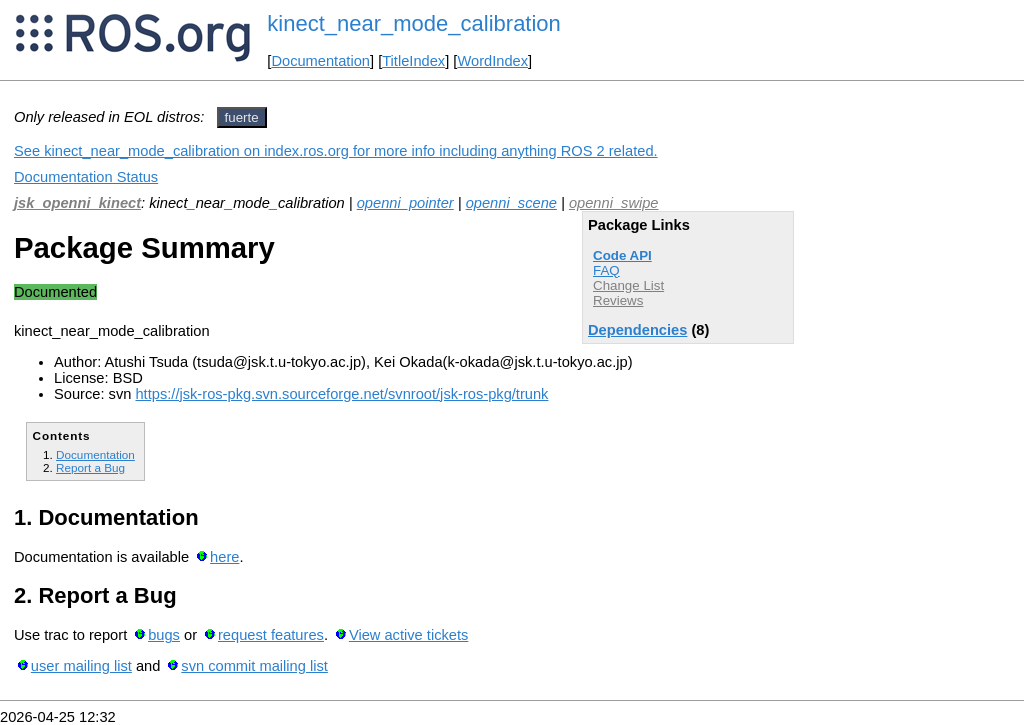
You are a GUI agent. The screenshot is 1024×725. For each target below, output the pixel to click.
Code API (622, 255)
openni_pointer (405, 203)
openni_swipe (614, 203)
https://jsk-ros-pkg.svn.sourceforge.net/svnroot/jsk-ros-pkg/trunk (341, 394)
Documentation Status (86, 177)
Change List (628, 285)
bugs (164, 635)
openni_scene (511, 203)
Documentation (320, 61)
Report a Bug (90, 467)
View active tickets (408, 635)
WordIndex (492, 61)
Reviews (618, 300)
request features (271, 635)
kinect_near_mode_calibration (414, 23)
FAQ (606, 270)
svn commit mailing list (254, 666)
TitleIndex (413, 61)
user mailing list (81, 666)
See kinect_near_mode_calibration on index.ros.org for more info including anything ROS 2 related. (336, 151)
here (224, 557)
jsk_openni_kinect (77, 203)
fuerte (242, 117)
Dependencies (637, 330)
